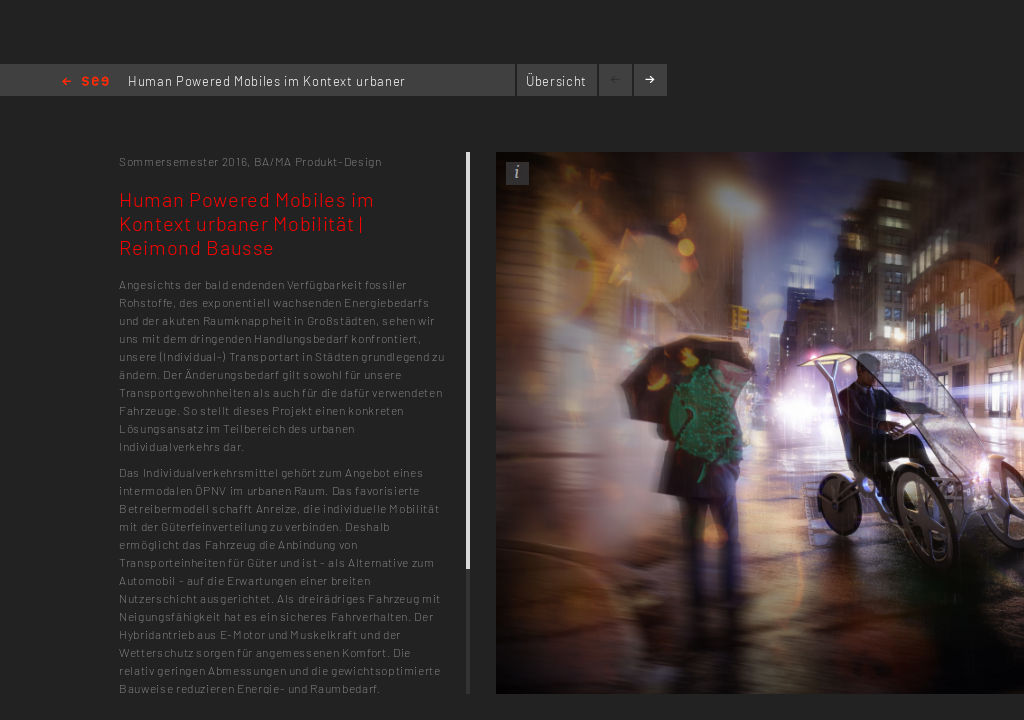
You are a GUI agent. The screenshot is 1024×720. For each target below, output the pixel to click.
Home (85, 82)
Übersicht (556, 81)
